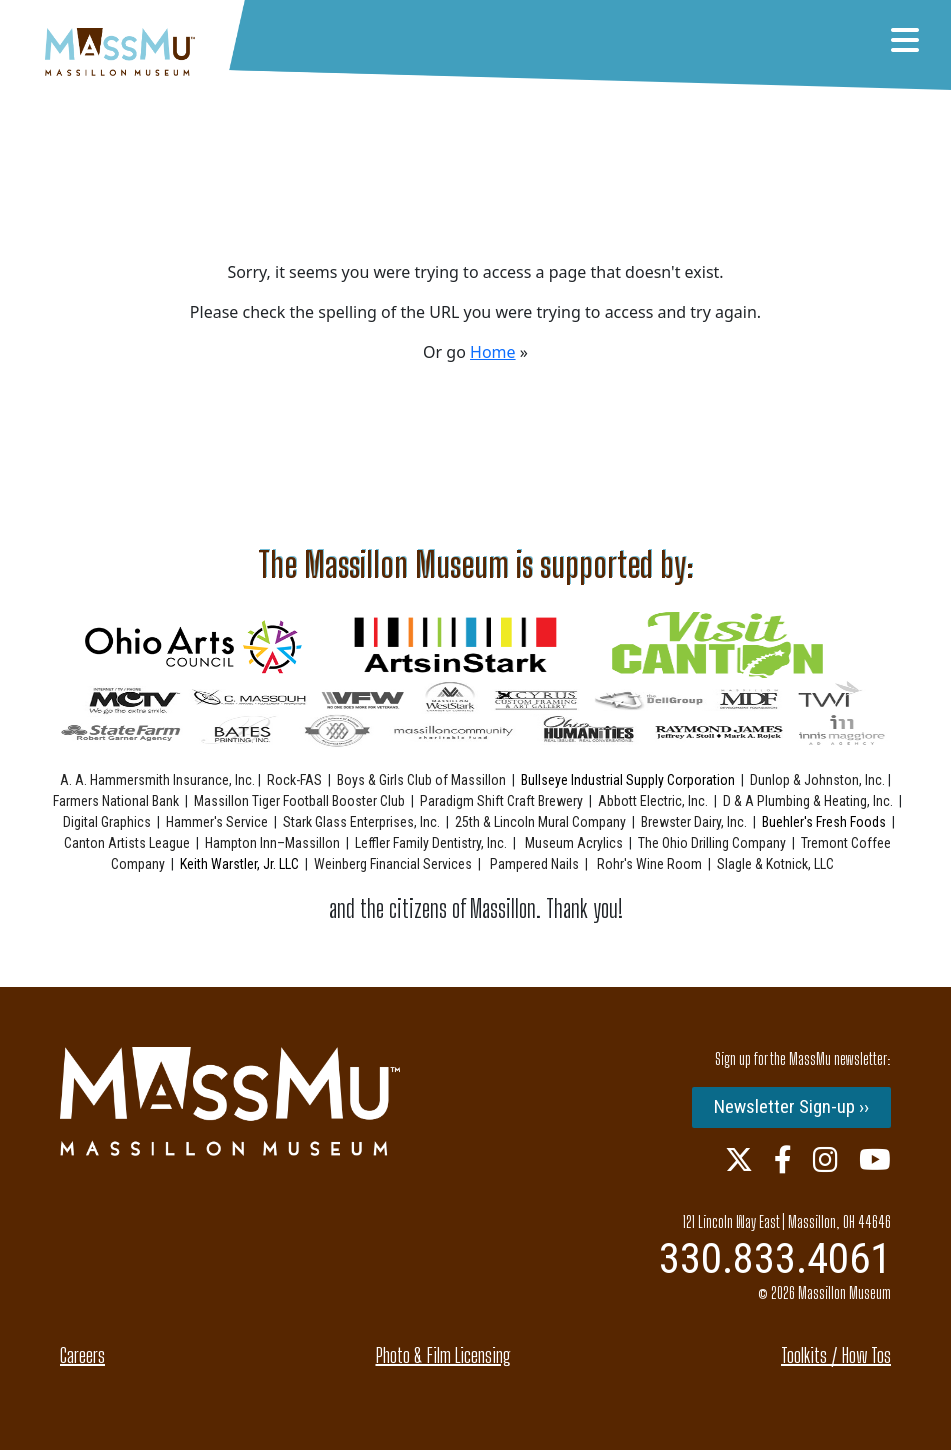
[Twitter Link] (739, 1159)
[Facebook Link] (783, 1159)
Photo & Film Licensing (443, 1355)
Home (493, 352)
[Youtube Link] (875, 1159)
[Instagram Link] (825, 1159)
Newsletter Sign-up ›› (791, 1106)
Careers (82, 1355)
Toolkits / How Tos (836, 1355)
